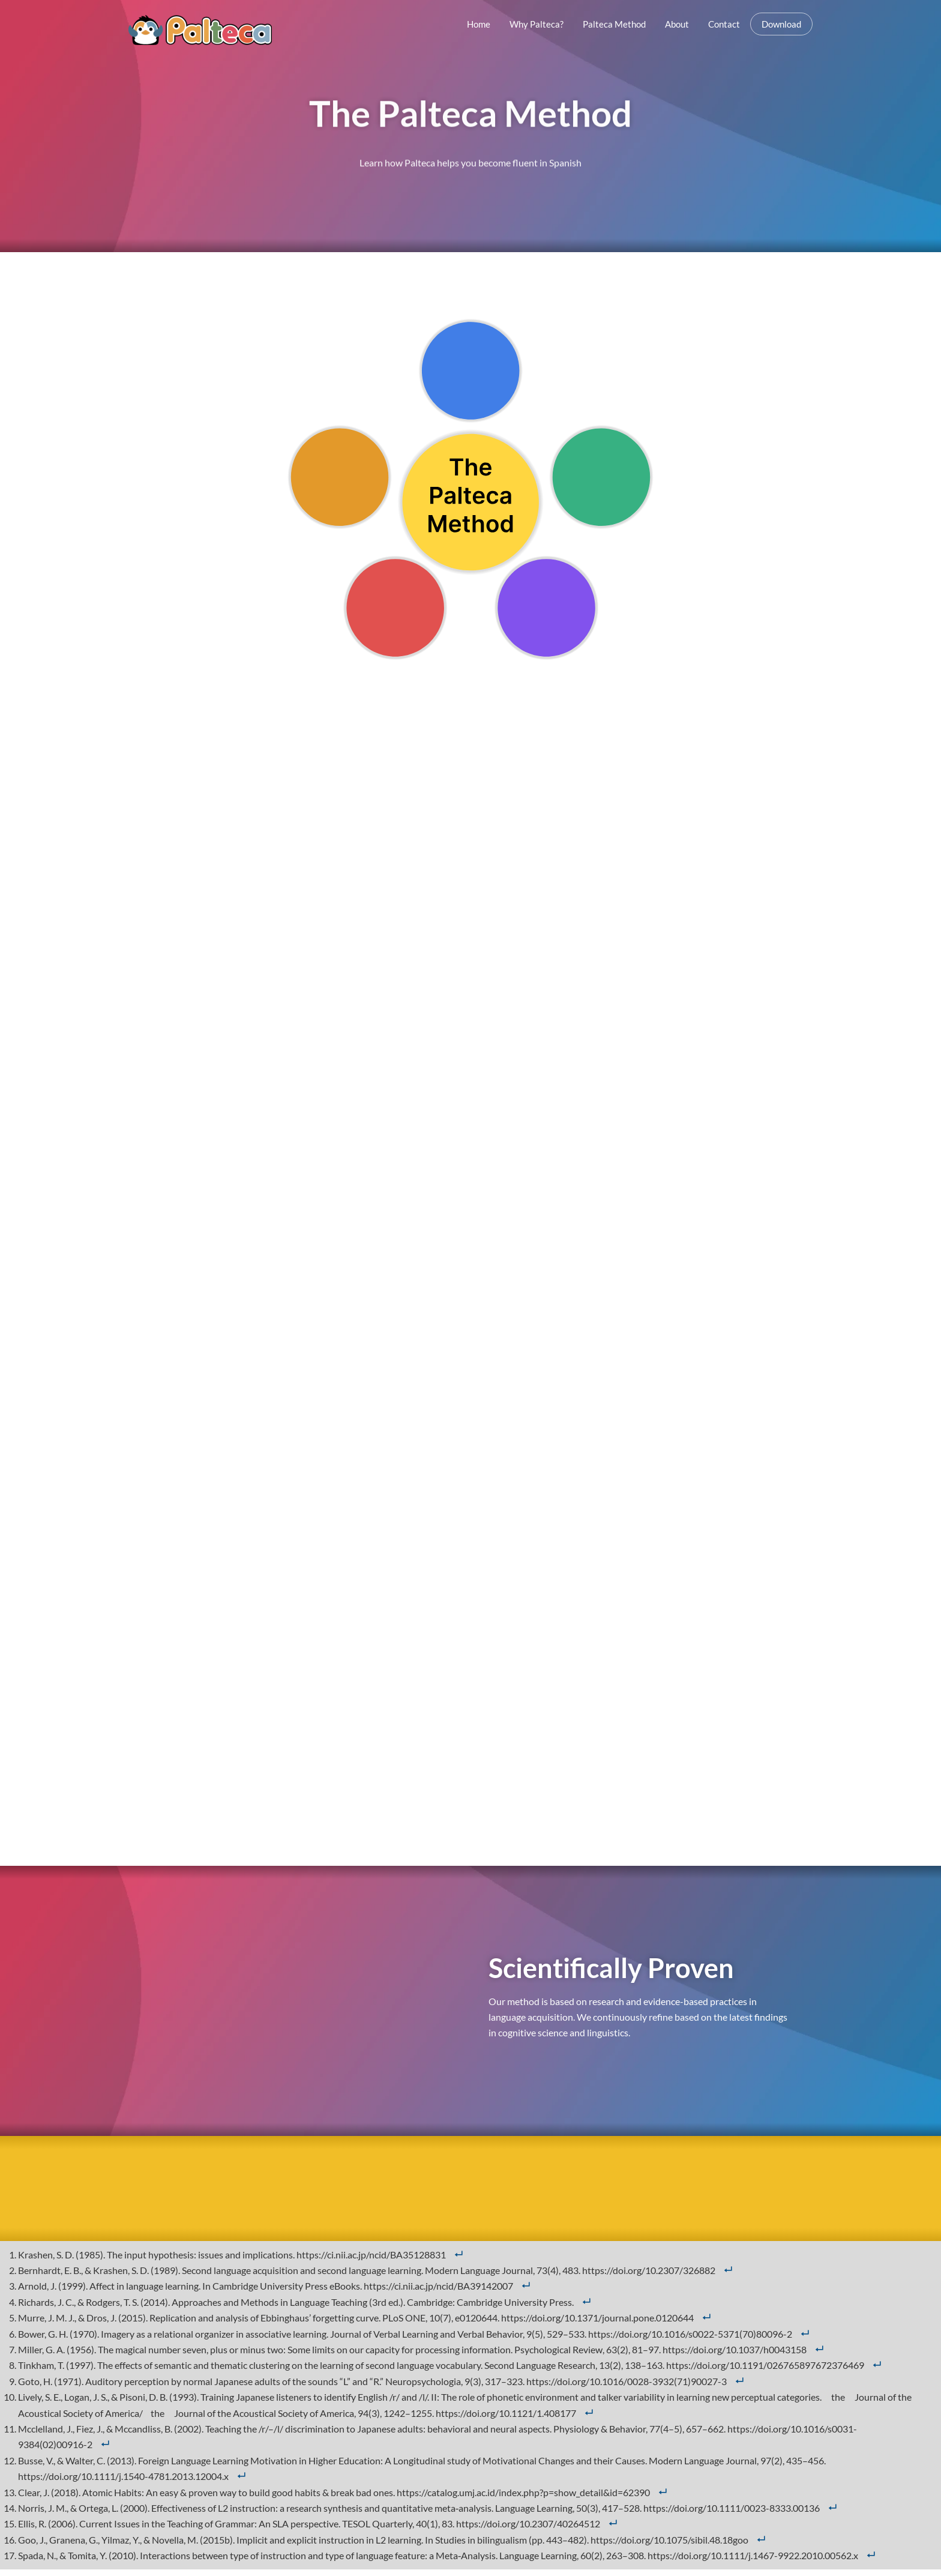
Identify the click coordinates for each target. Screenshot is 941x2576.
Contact (724, 24)
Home (478, 24)
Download (781, 24)
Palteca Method (614, 24)
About (677, 24)
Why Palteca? (537, 24)
